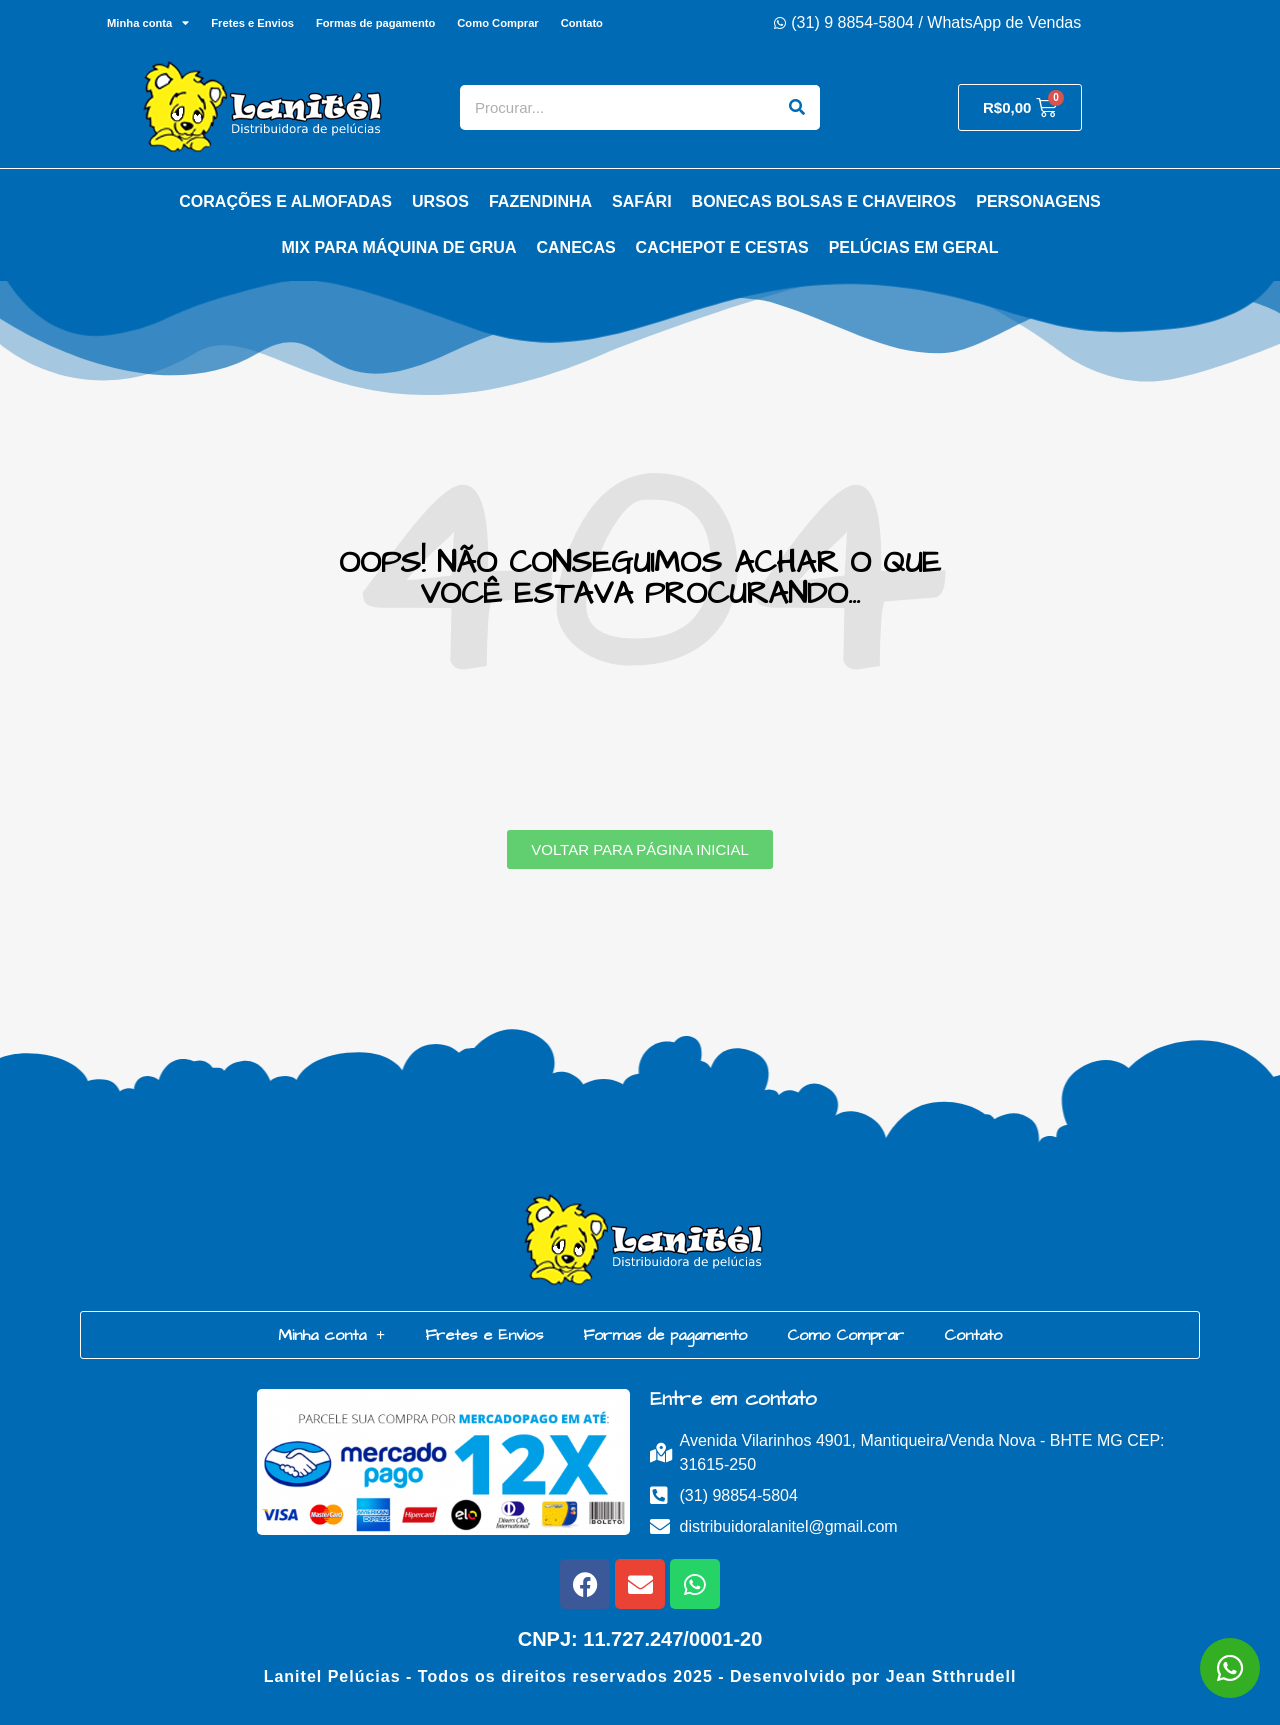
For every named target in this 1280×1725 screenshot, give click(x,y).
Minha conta (148, 22)
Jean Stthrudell (951, 1676)
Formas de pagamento (375, 23)
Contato (582, 23)
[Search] (797, 107)
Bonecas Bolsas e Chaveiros (824, 201)
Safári (642, 201)
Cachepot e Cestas (722, 247)
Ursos (440, 201)
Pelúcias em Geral (914, 247)
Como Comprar (497, 23)
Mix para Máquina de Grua (399, 247)
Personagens (1038, 201)
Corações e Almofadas (285, 201)
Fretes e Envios (252, 23)
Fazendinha (540, 201)
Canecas (575, 247)
